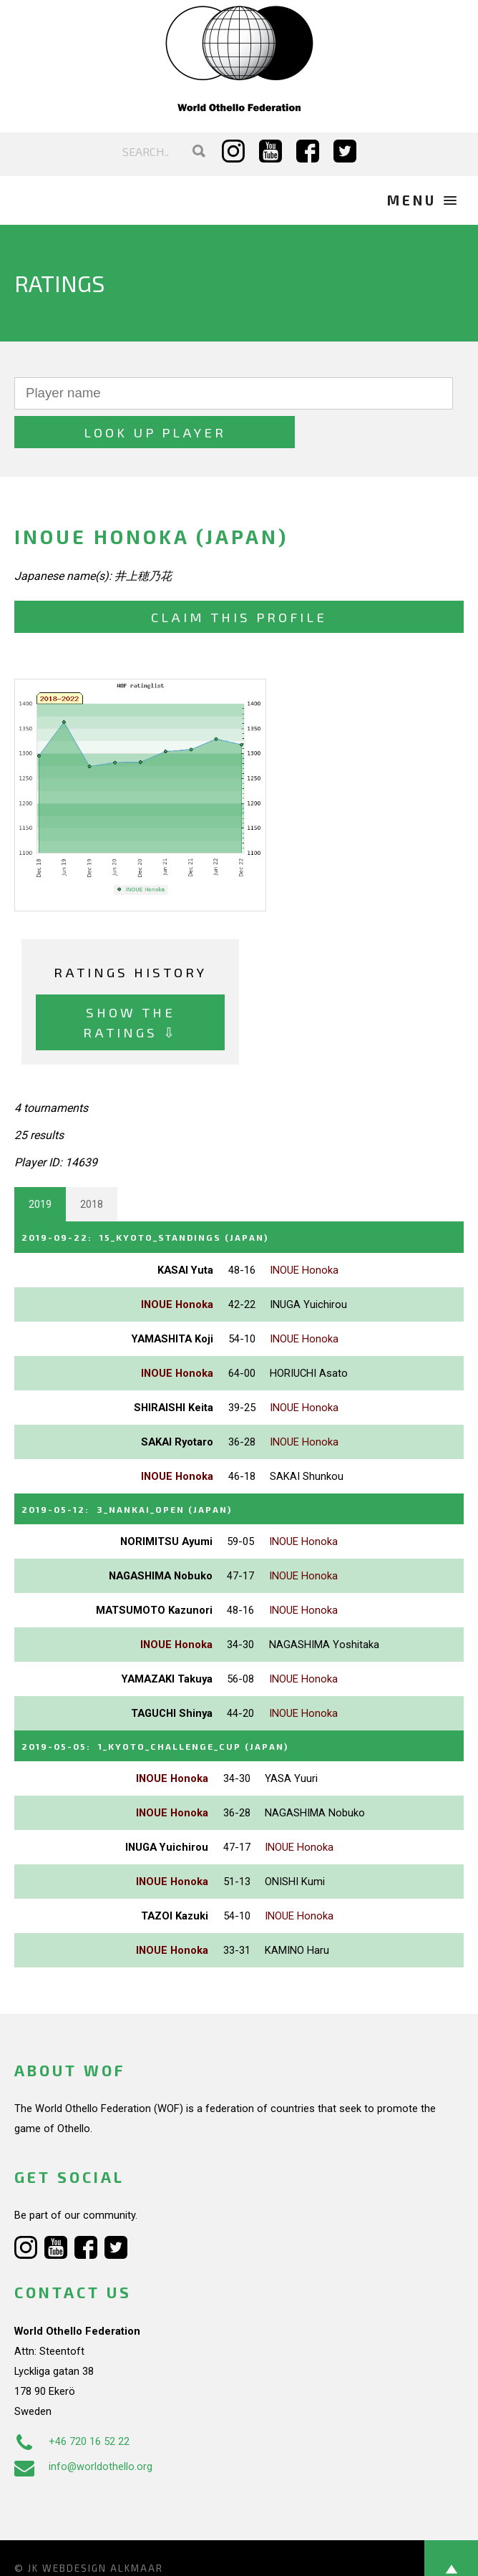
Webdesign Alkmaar (102, 2524)
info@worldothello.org (83, 2423)
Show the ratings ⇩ (130, 982)
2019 (40, 1165)
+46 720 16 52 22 (72, 2398)
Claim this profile (239, 577)
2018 (91, 1165)
